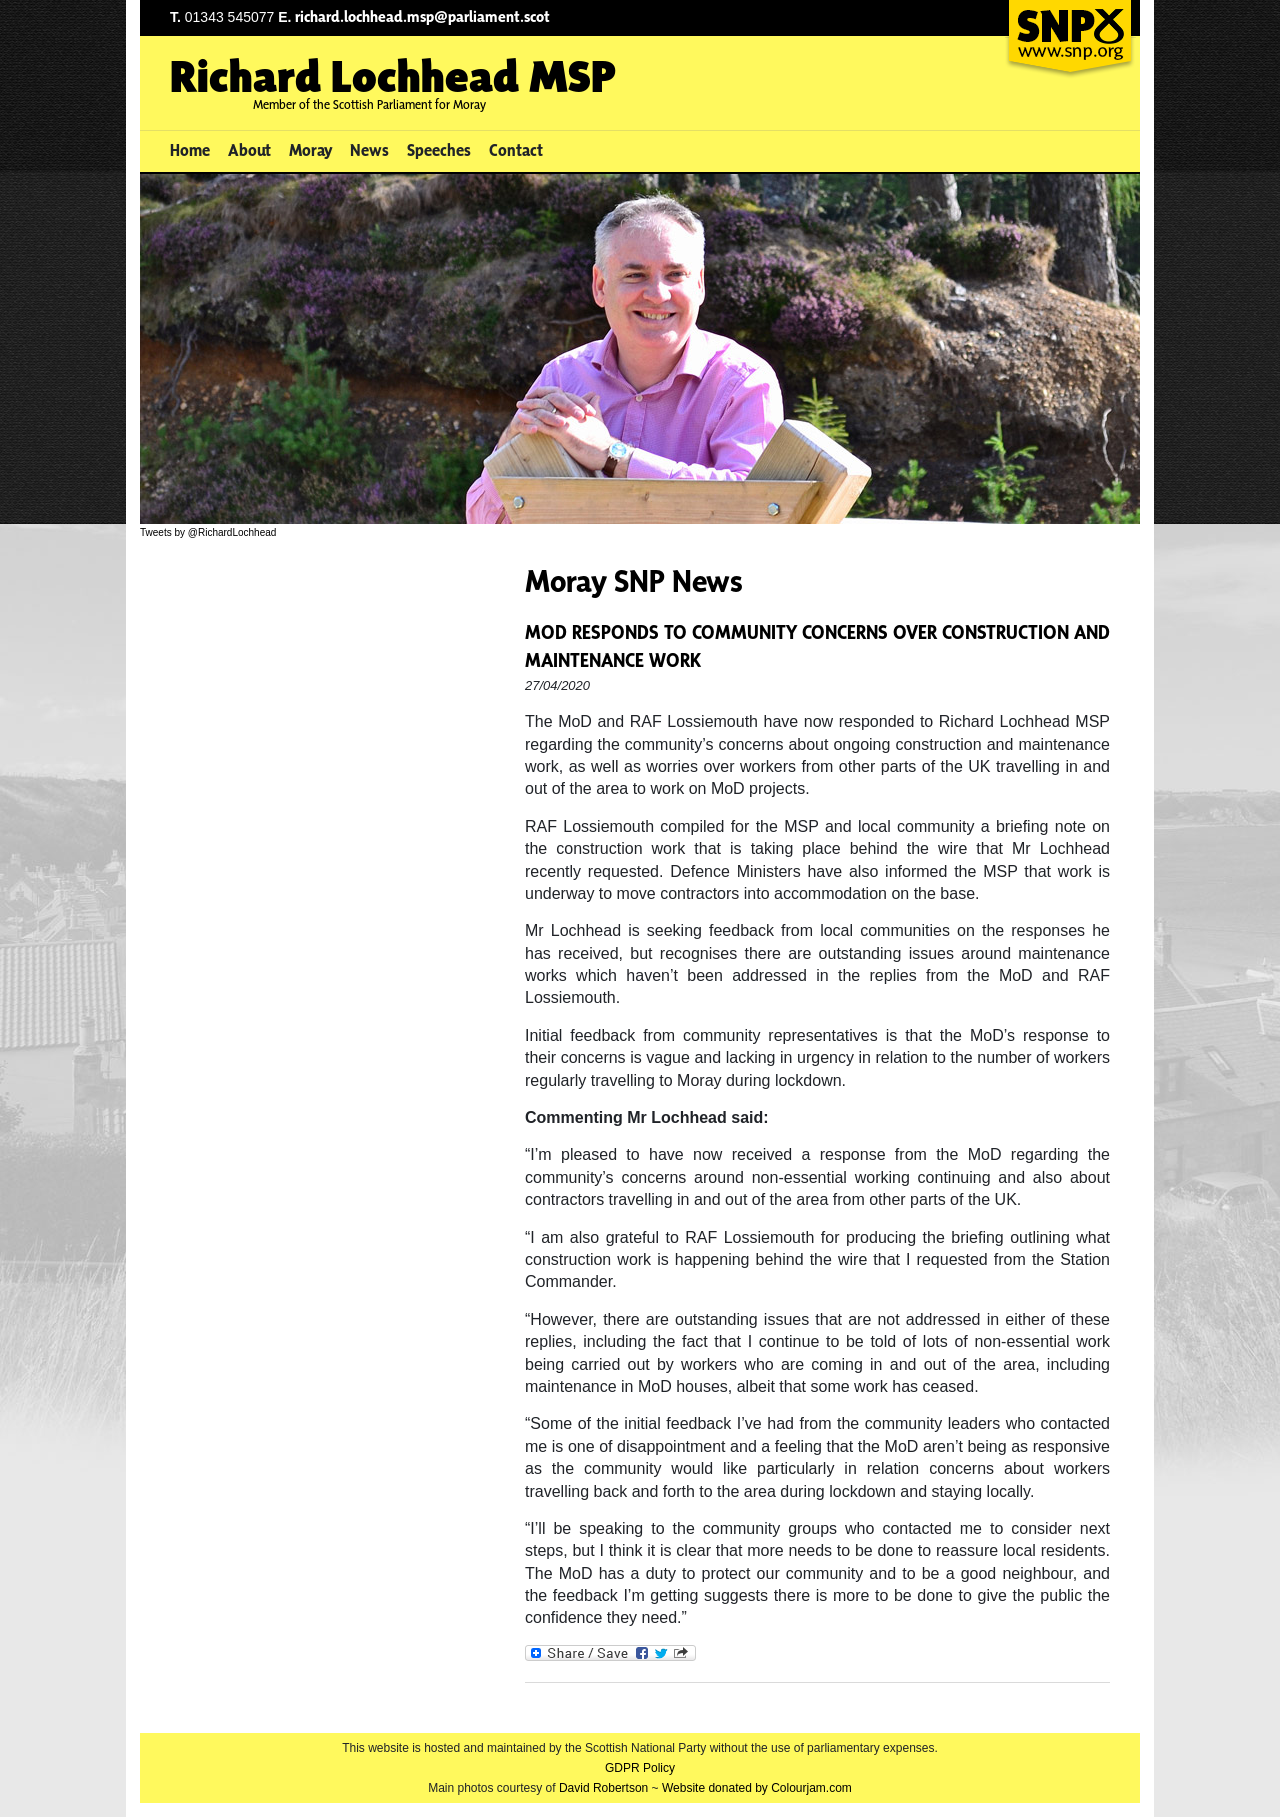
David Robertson (603, 1788)
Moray (311, 150)
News (369, 150)
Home (190, 150)
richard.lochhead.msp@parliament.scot (422, 16)
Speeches (439, 150)
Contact (516, 150)
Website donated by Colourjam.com (757, 1788)
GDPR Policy (640, 1768)
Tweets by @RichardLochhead (208, 532)
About (249, 150)
